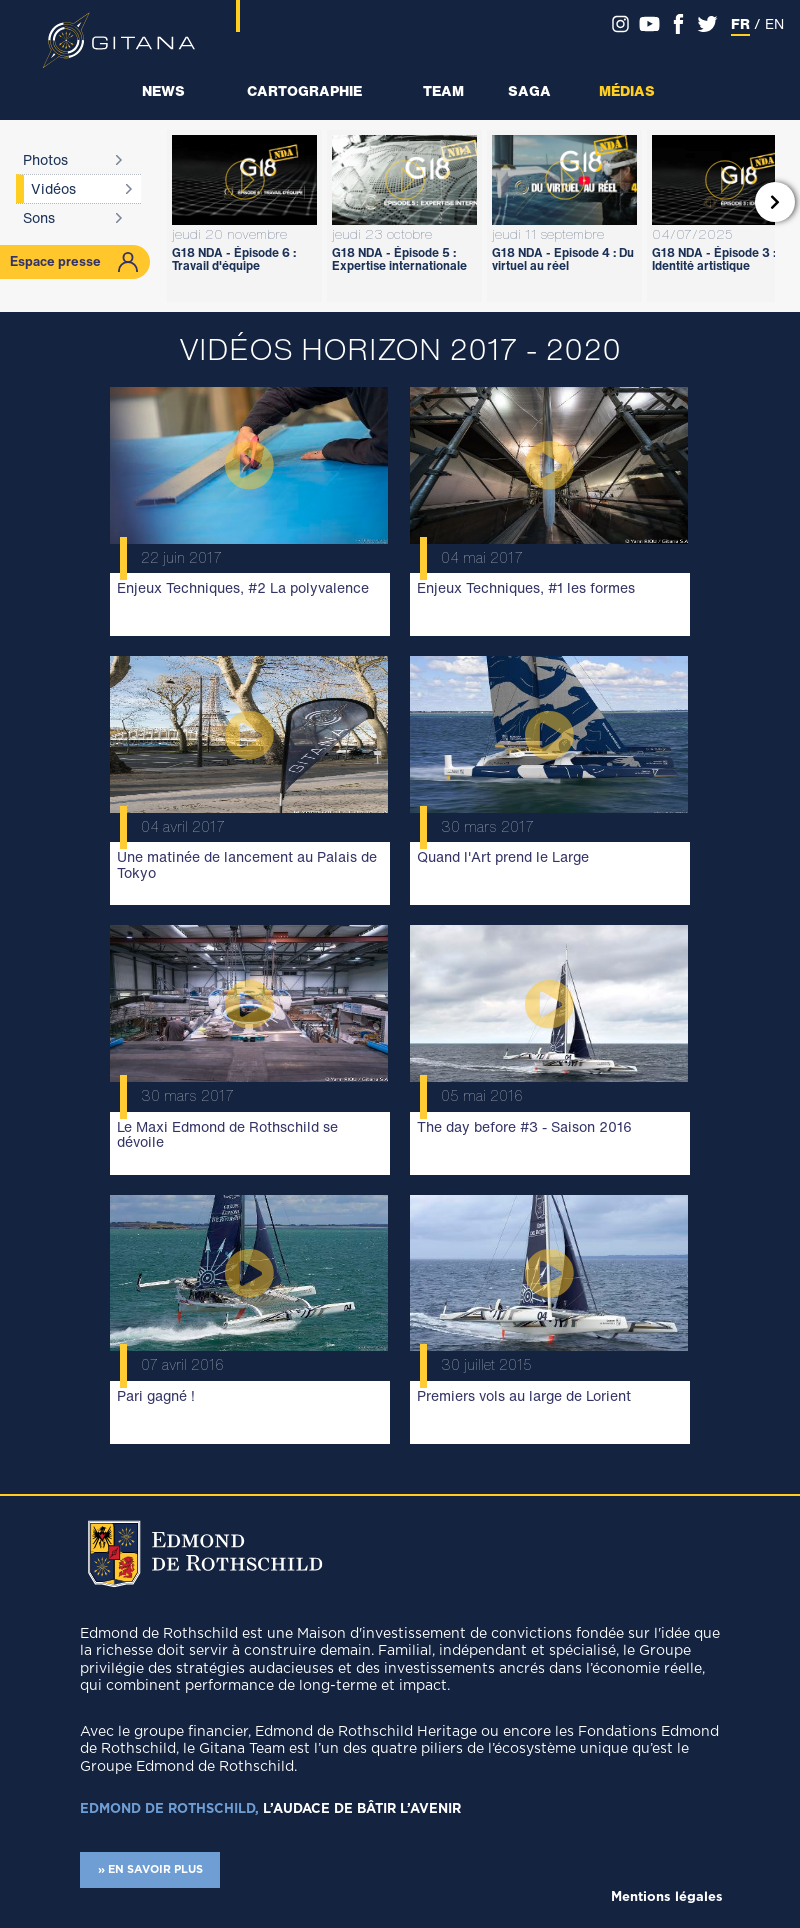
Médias (627, 90)
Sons (39, 217)
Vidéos (53, 188)
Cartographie (304, 90)
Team (443, 90)
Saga (529, 90)
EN (774, 23)
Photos (45, 159)
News (163, 90)
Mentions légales (667, 1897)
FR (740, 23)
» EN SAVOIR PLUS (150, 1869)
